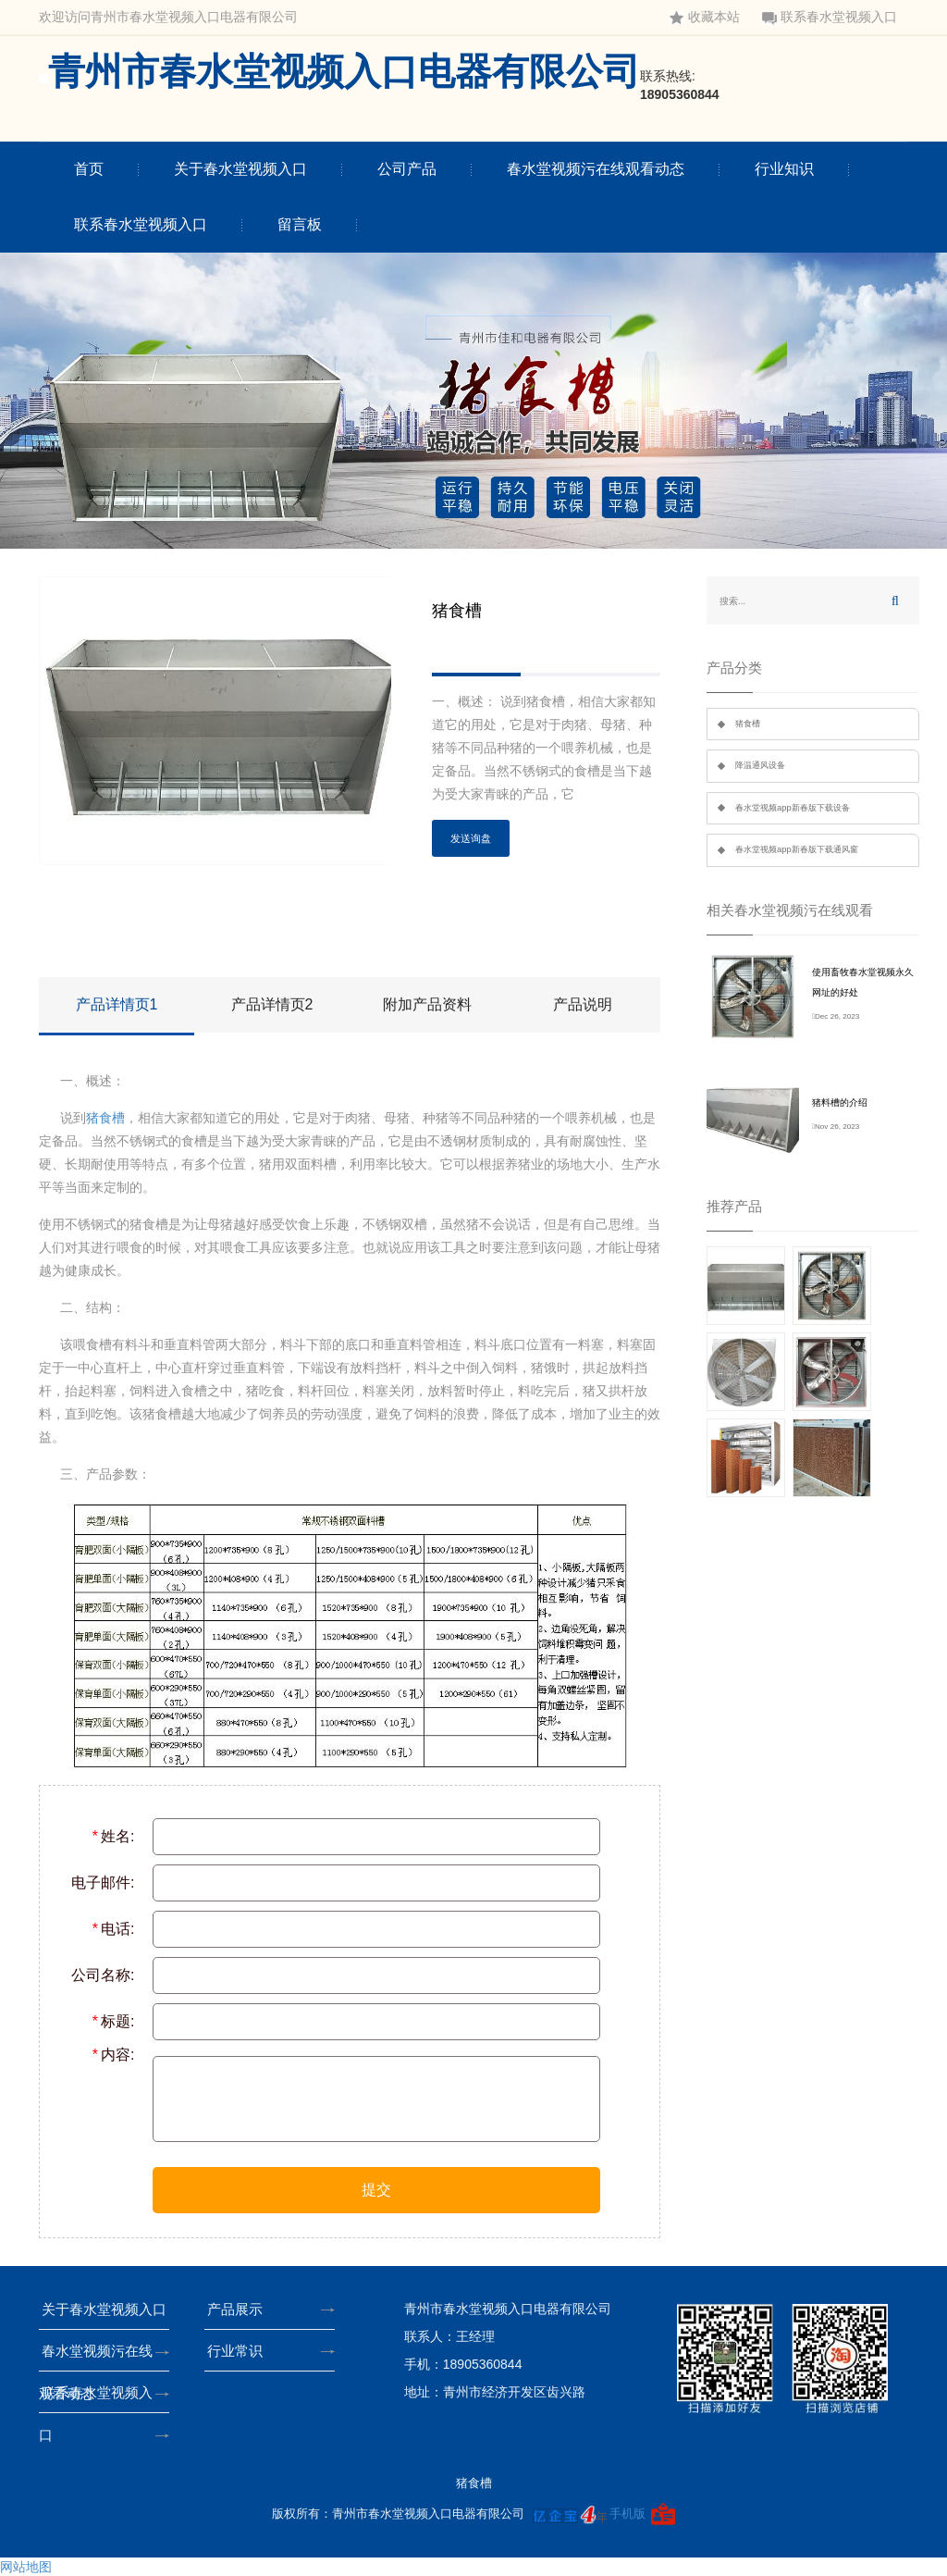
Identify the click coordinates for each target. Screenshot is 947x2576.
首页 (89, 169)
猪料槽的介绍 (839, 1102)
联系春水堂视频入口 (829, 17)
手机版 (627, 2513)
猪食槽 (105, 1117)
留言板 (299, 224)
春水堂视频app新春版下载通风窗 (796, 849)
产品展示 (240, 2309)
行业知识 (784, 169)
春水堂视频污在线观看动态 (595, 169)
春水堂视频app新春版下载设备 (792, 807)
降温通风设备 (760, 765)
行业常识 (240, 2351)
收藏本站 (705, 17)
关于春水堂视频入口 (240, 169)
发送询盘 (470, 838)
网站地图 (26, 2566)
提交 (376, 2190)
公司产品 (407, 169)
